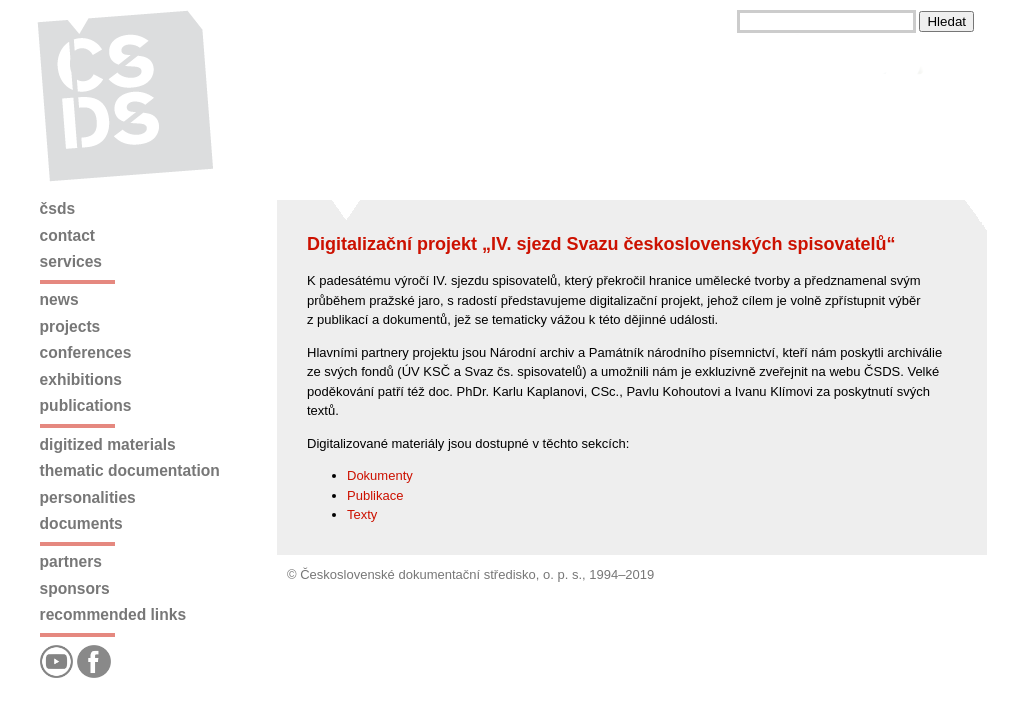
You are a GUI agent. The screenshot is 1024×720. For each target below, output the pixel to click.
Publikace (375, 495)
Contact (67, 235)
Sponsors (75, 588)
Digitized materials (108, 444)
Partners (71, 561)
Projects (70, 326)
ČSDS (58, 208)
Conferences (86, 352)
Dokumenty (380, 475)
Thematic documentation (130, 470)
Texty (362, 514)
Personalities (88, 497)
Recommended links (113, 614)
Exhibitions (81, 379)
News (59, 299)
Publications (86, 405)
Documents (81, 523)
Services (71, 261)
